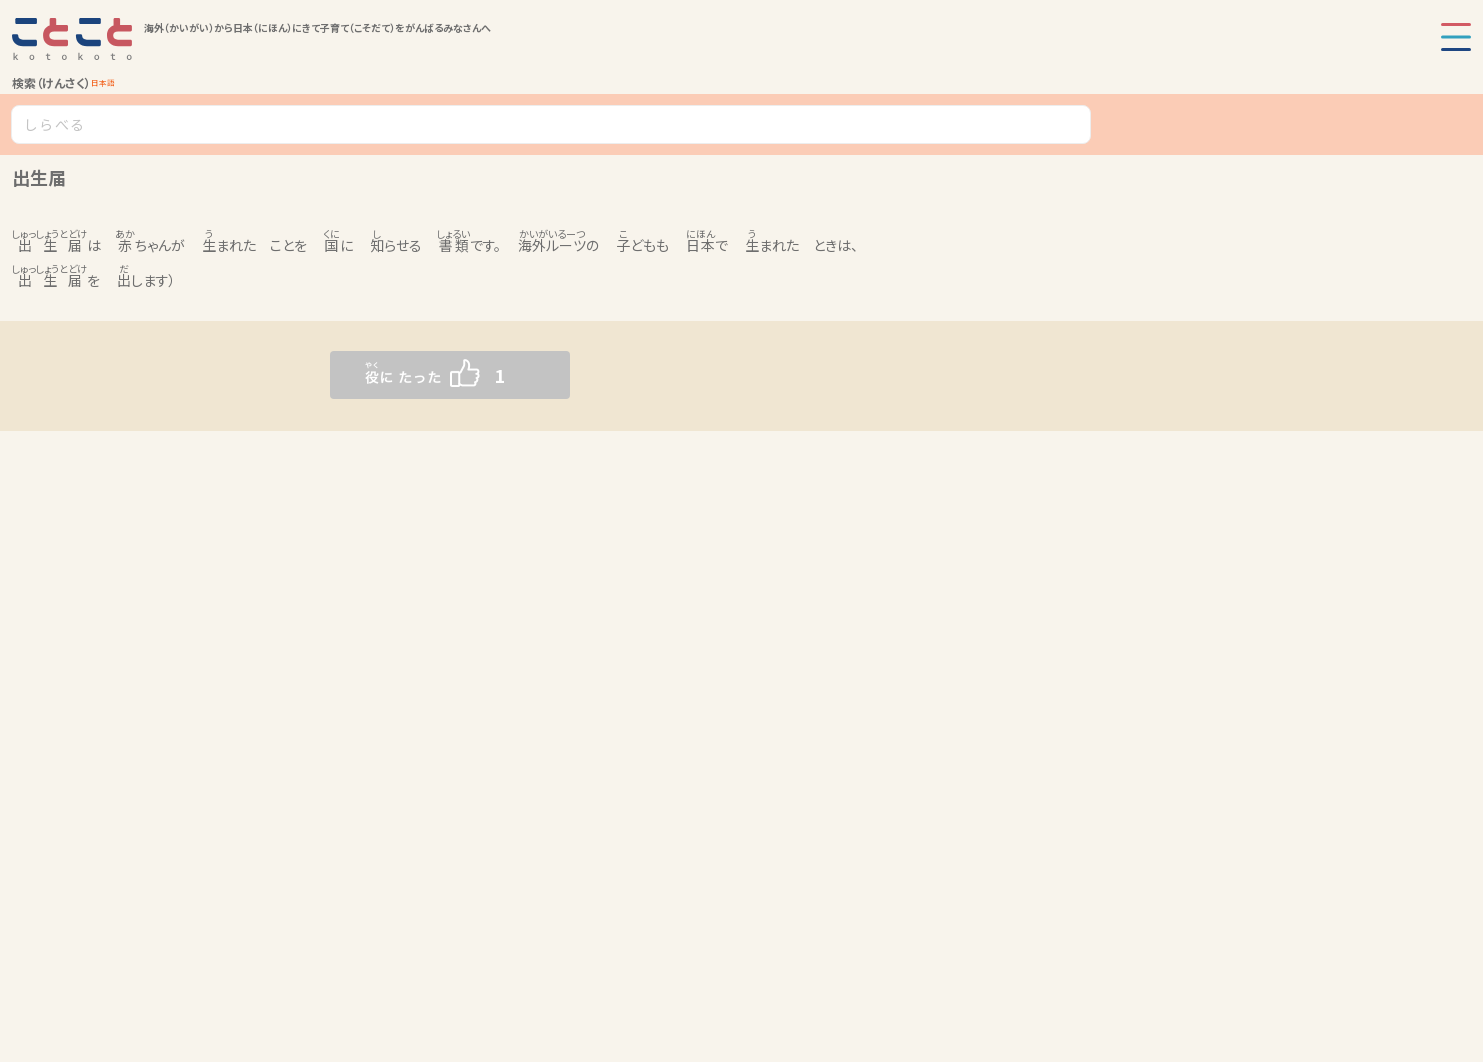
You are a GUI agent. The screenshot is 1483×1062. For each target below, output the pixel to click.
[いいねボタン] (410, 375)
